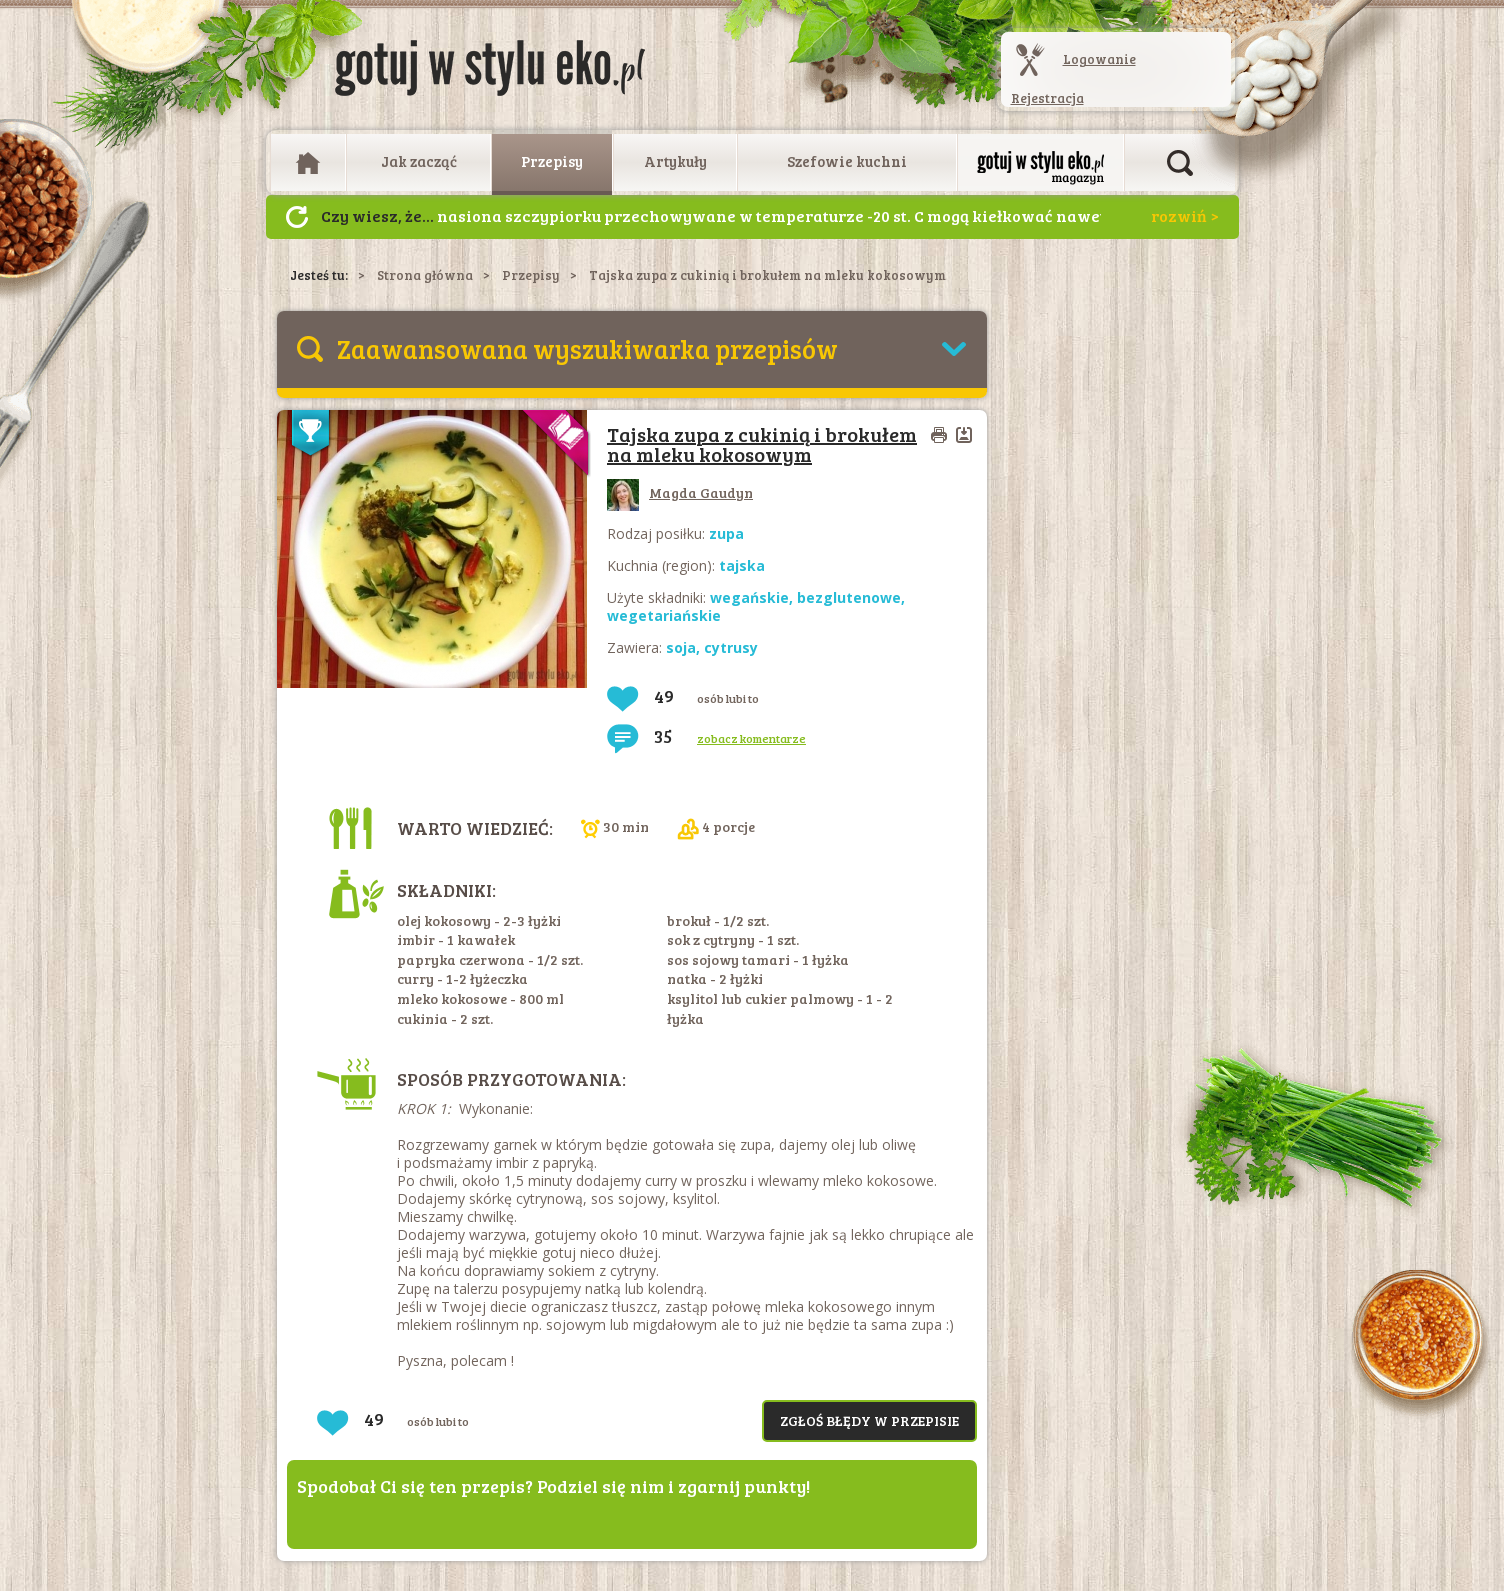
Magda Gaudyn (680, 492)
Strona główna (425, 275)
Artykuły (675, 161)
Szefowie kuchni (847, 161)
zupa (726, 533)
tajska (742, 565)
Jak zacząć (419, 161)
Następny (297, 217)
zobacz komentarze (751, 738)
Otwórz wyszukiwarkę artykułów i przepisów (1180, 163)
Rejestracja (1047, 98)
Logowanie (1099, 59)
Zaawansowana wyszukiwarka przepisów (587, 348)
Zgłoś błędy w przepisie (869, 1420)
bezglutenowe (849, 597)
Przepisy (552, 161)
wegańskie (749, 597)
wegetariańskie (664, 615)
